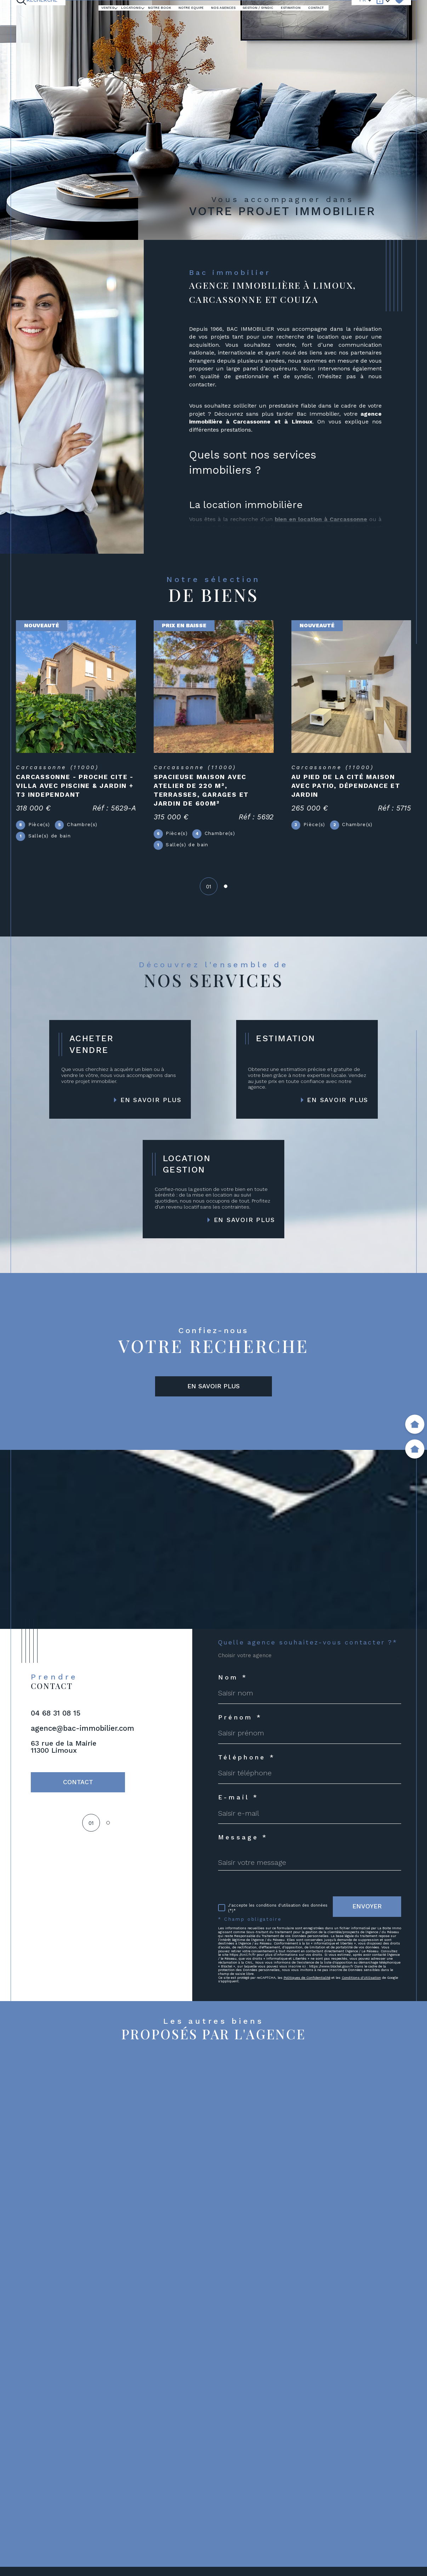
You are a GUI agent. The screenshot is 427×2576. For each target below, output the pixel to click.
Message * (243, 1837)
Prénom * (240, 1718)
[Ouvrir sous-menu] (116, 7)
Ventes (107, 8)
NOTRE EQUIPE (191, 8)
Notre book (159, 8)
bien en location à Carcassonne (321, 519)
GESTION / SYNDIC (258, 8)
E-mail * (238, 1797)
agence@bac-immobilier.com (82, 1728)
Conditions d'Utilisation (361, 1977)
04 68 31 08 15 (55, 1713)
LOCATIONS (131, 8)
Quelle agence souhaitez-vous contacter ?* (308, 1642)
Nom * (233, 1678)
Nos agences (223, 8)
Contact (316, 8)
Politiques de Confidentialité (307, 1977)
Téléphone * (246, 1757)
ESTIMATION (291, 8)
